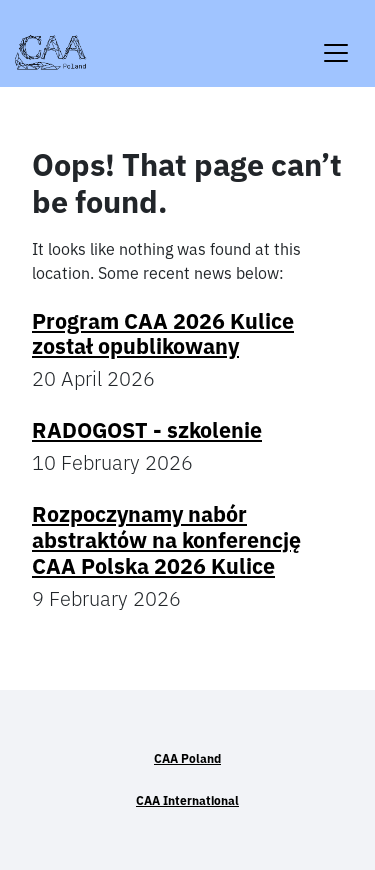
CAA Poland (187, 758)
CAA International (187, 800)
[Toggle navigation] (336, 40)
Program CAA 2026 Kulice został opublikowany (163, 334)
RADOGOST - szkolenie (147, 430)
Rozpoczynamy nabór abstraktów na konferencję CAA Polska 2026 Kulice (166, 540)
